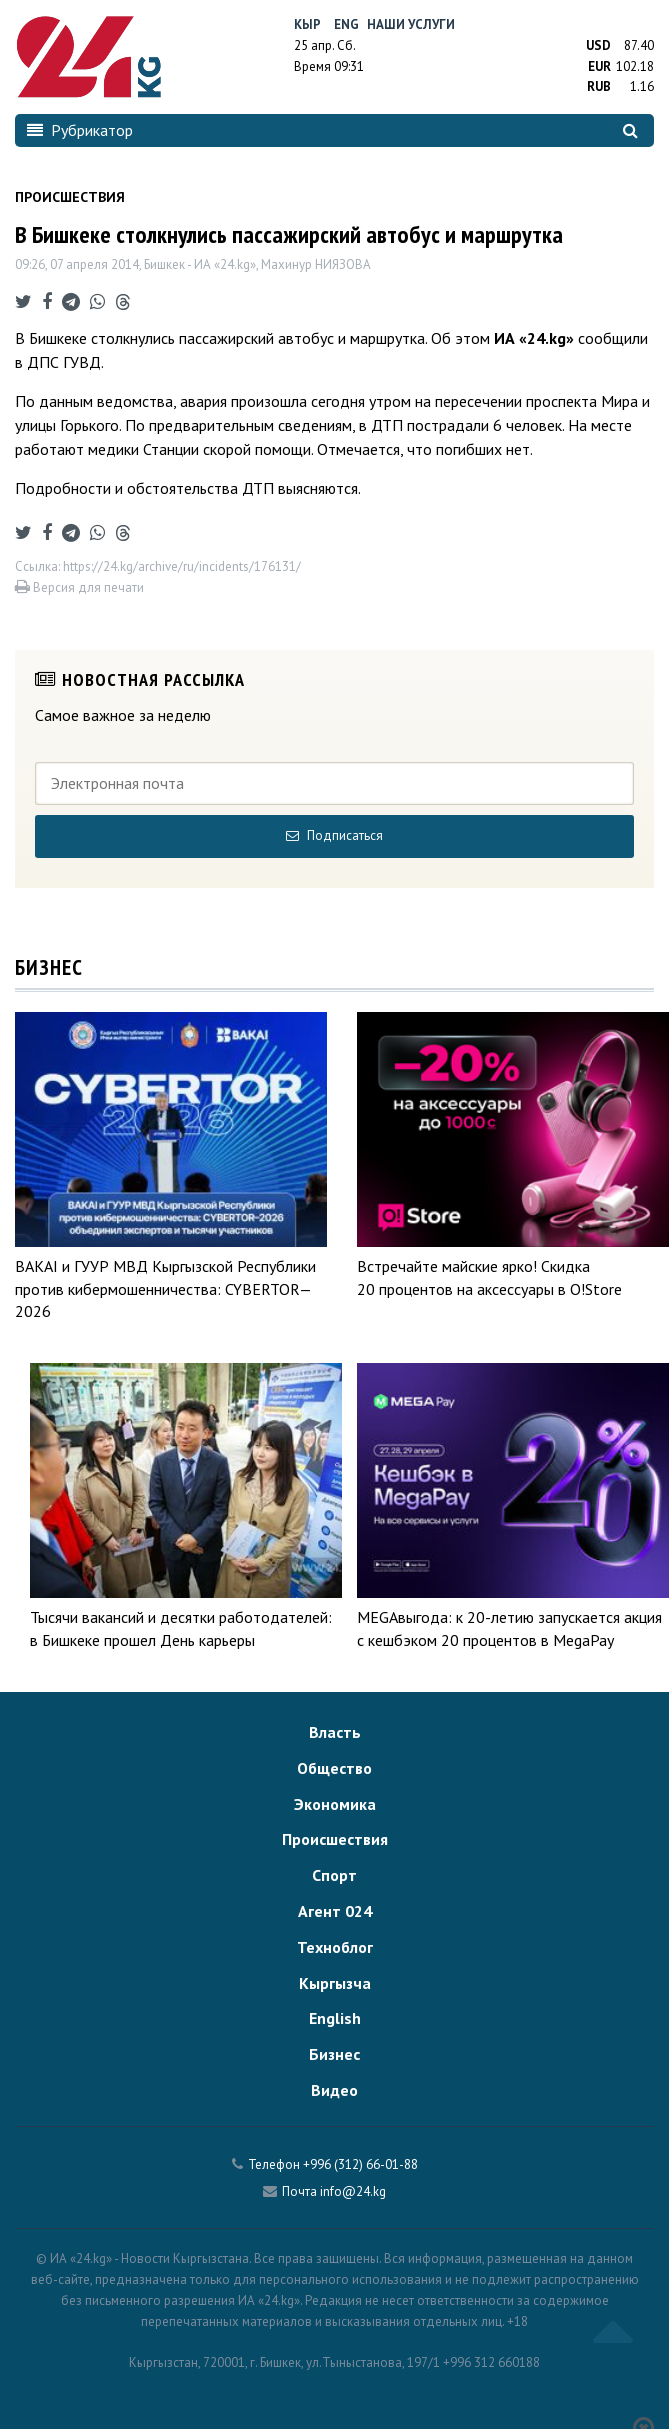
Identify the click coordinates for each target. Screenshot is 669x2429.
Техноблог (335, 1947)
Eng (346, 24)
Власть (335, 1732)
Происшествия (335, 1839)
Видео (334, 2090)
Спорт (334, 1875)
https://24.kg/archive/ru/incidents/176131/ (182, 566)
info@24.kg (353, 2191)
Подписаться (334, 835)
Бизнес (334, 2054)
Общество (334, 1768)
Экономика (335, 1804)
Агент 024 (335, 1911)
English (335, 2018)
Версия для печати (79, 587)
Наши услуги (411, 24)
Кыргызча (335, 1983)
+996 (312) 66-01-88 (360, 2164)
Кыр (307, 24)
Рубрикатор (80, 130)
